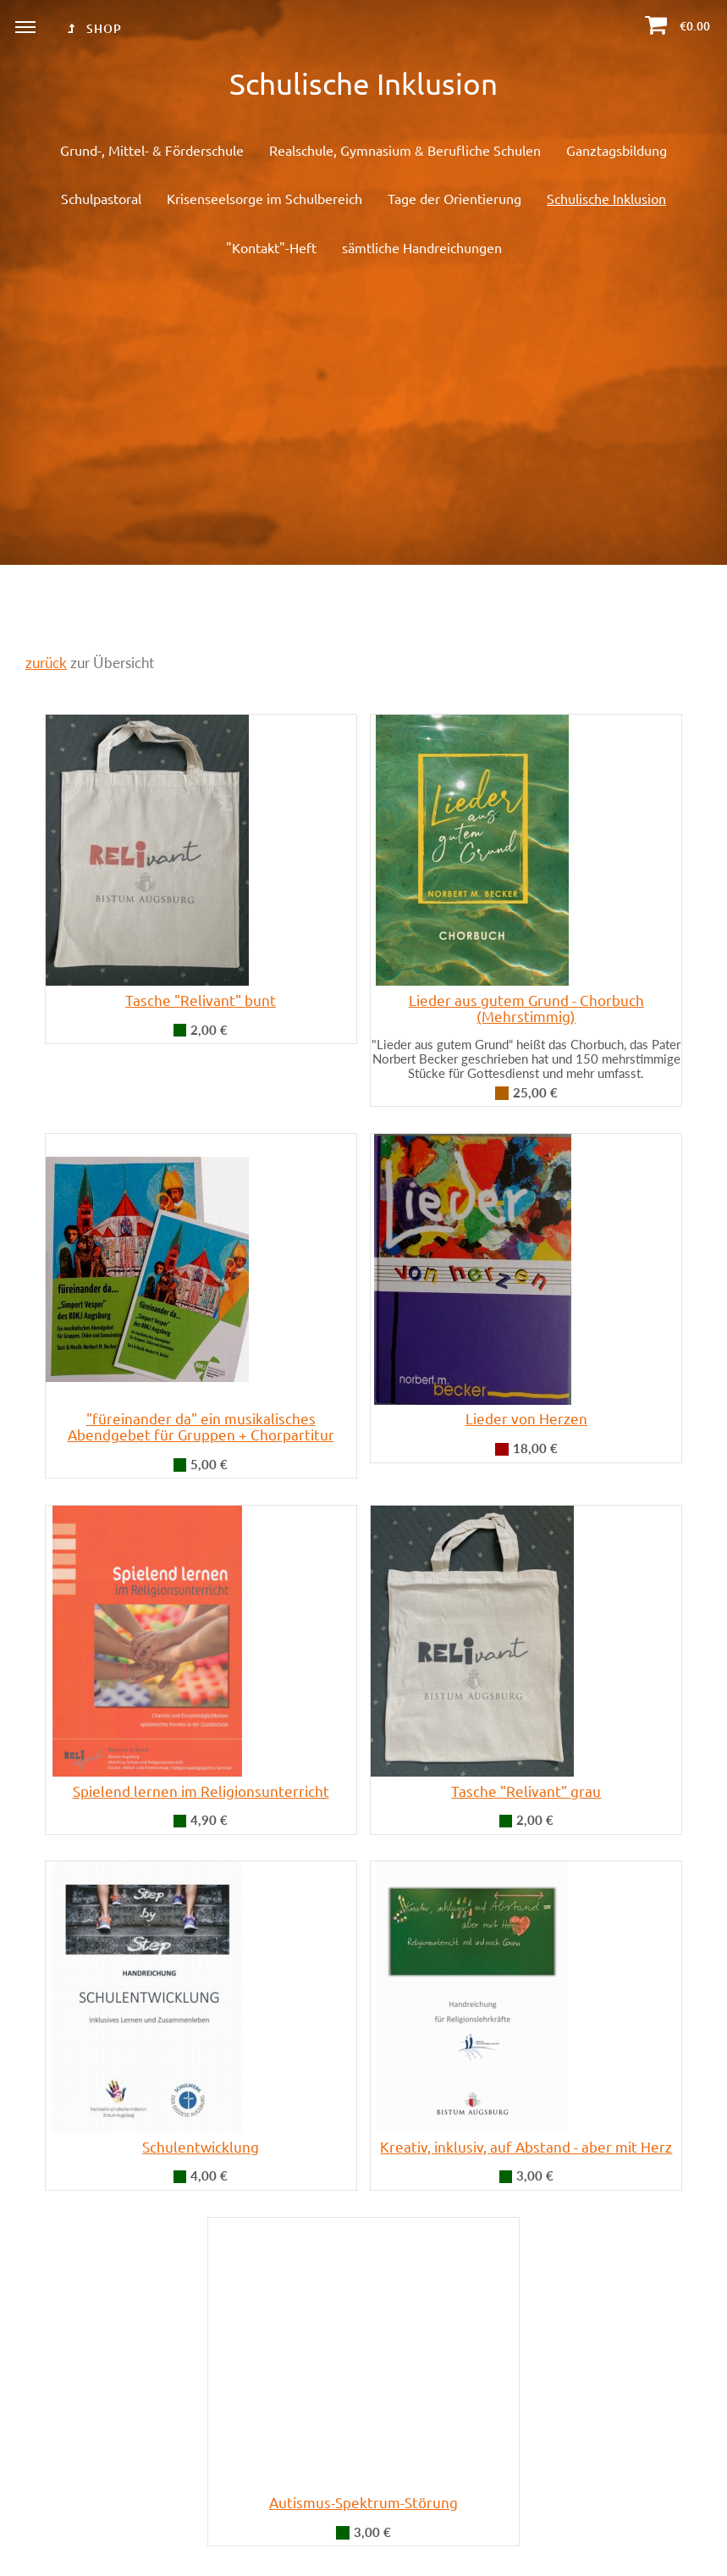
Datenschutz (296, 2554)
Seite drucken (638, 2554)
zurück (46, 370)
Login (577, 2554)
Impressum (224, 2554)
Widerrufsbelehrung (427, 2554)
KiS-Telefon (523, 2554)
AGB (351, 2554)
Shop (94, 28)
